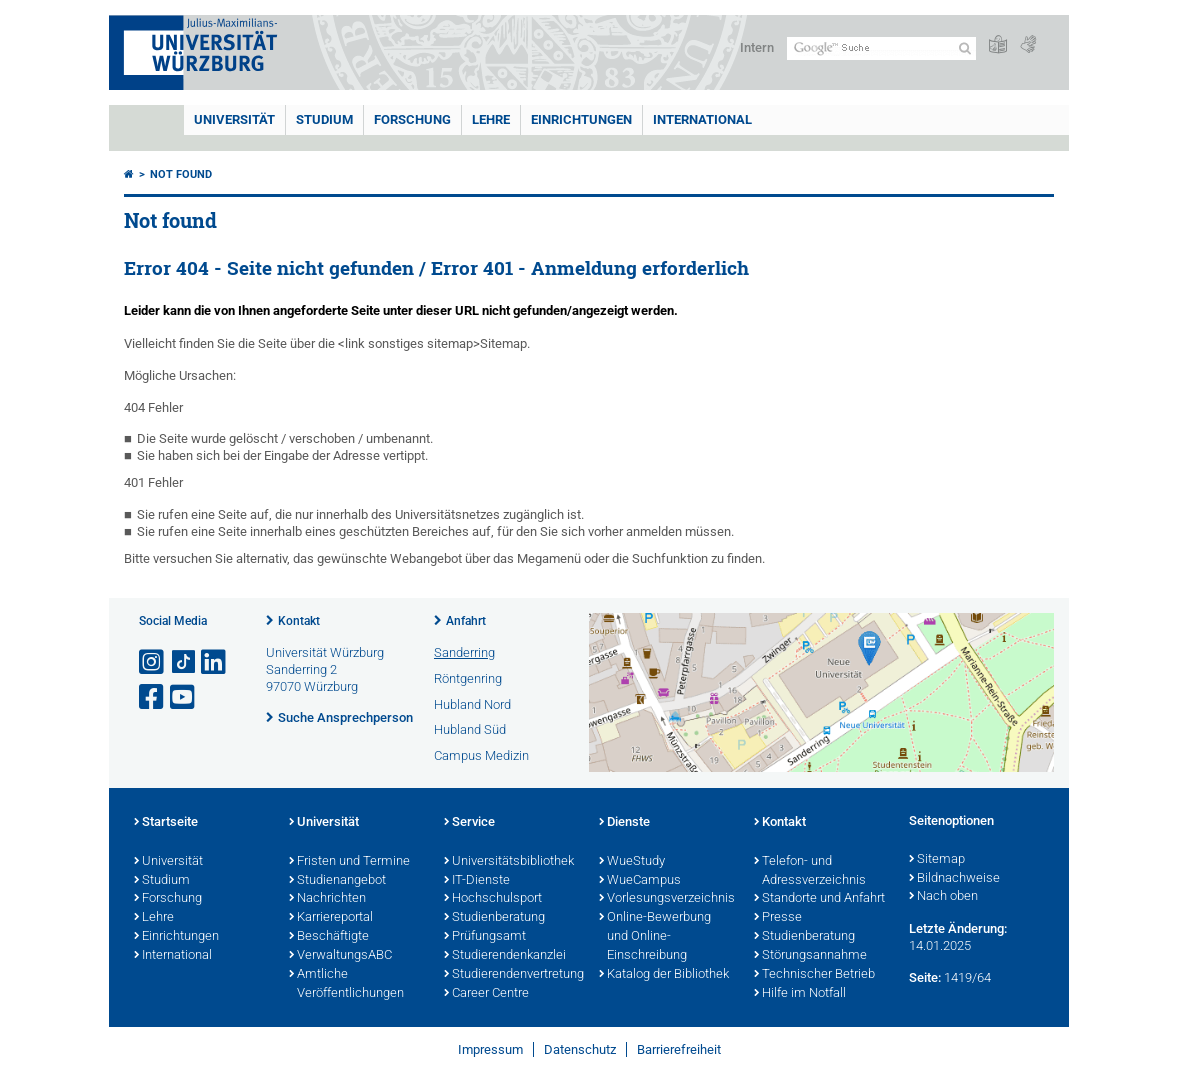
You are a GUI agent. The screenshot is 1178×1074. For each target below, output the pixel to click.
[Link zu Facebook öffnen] (153, 697)
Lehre (491, 119)
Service (469, 823)
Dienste (624, 823)
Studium (324, 119)
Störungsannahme (810, 956)
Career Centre (486, 994)
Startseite (166, 823)
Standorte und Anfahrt (819, 899)
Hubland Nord (472, 704)
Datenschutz (580, 1049)
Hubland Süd (470, 729)
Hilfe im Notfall (800, 994)
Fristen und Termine (349, 862)
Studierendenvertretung (511, 975)
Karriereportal (331, 918)
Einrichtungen (581, 119)
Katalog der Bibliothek (664, 975)
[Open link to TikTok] (184, 662)
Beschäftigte (329, 937)
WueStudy (632, 862)
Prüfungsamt (485, 937)
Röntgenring (468, 678)
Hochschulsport (493, 899)
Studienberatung (494, 918)
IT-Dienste (477, 881)
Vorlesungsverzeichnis (666, 899)
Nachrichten (327, 899)
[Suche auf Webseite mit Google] (881, 48)
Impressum (490, 1049)
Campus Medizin (481, 755)
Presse (778, 918)
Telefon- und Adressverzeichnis (810, 871)
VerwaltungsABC (340, 956)
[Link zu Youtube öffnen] (184, 697)
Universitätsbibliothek (509, 862)
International (702, 119)
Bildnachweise (954, 879)
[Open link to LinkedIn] (215, 662)
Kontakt (299, 621)
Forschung (412, 119)
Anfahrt (466, 621)
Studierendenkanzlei (505, 956)
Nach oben (943, 897)
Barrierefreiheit (679, 1049)
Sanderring (464, 652)
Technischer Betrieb (814, 975)
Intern (757, 47)
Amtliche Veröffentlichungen (346, 984)
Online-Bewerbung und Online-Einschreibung (655, 937)
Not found (181, 174)
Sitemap (937, 860)
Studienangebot (337, 881)
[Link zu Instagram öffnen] (153, 662)
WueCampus (640, 881)
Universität (234, 119)
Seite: (925, 977)
